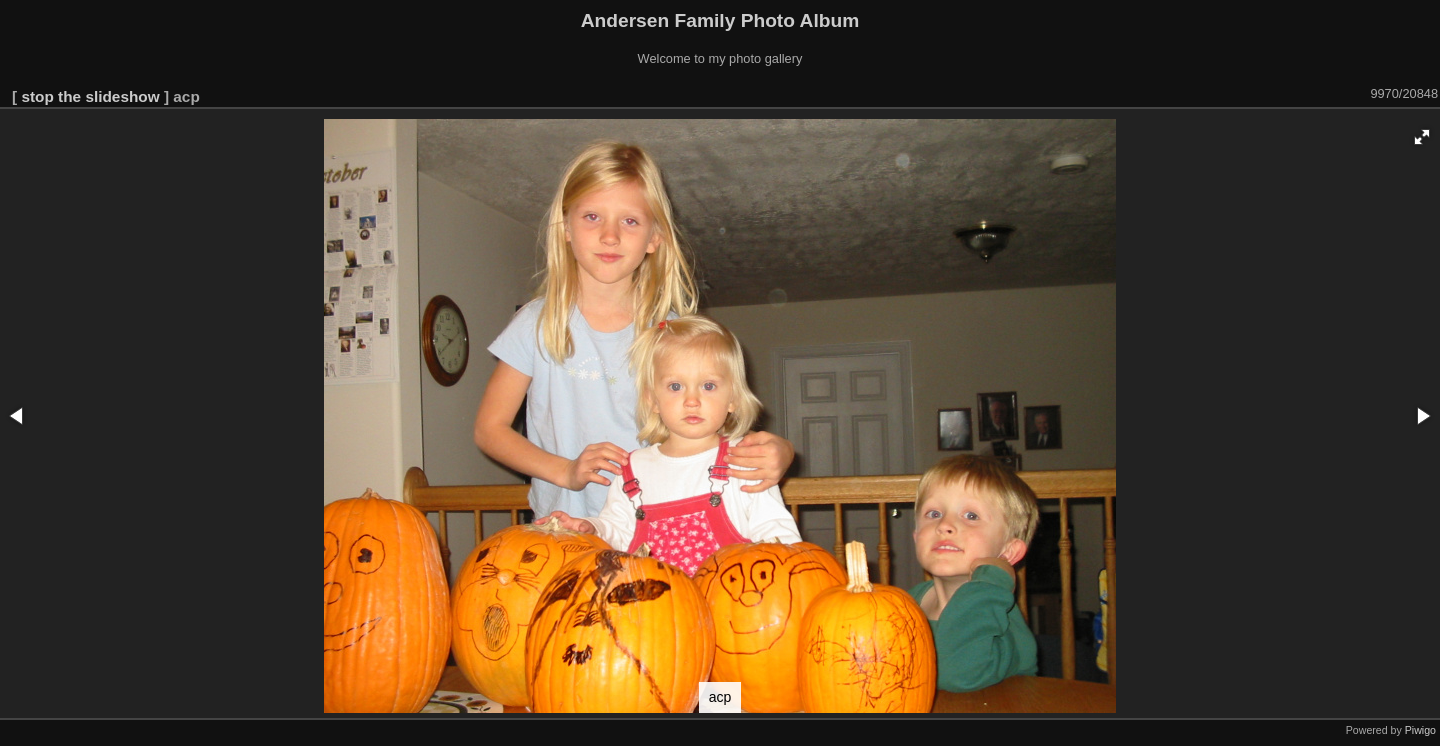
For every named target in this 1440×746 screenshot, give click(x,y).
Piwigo (1420, 730)
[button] (1422, 137)
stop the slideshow (90, 96)
